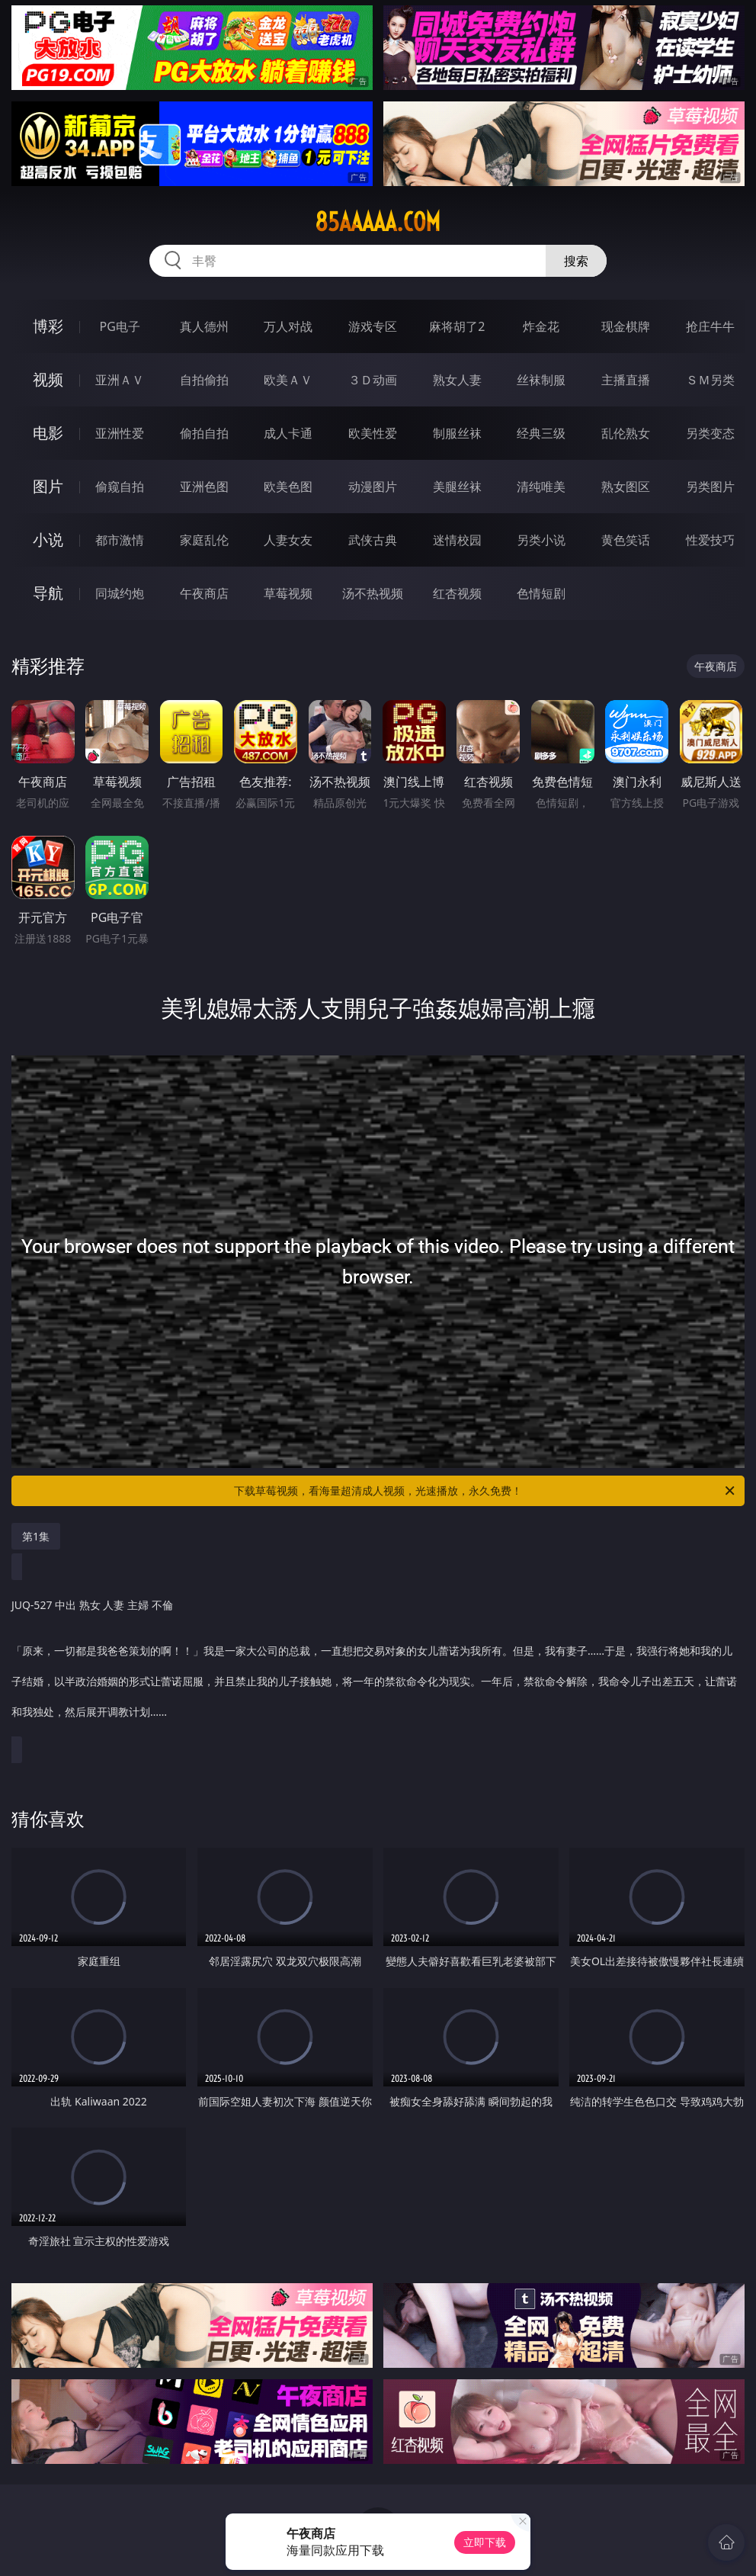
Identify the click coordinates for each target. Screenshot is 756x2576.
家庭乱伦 (204, 540)
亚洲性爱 (119, 433)
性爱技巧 (710, 540)
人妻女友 (288, 540)
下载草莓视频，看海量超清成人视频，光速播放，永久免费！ (485, 1491)
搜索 (576, 260)
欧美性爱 (372, 433)
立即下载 (484, 2542)
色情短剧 (541, 593)
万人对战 (288, 326)
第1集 (36, 1536)
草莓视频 (288, 593)
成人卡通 (288, 433)
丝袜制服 (541, 379)
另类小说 (541, 540)
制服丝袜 (457, 433)
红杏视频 (457, 593)
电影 (48, 432)
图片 (48, 486)
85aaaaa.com (377, 222)
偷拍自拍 (204, 433)
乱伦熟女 (625, 433)
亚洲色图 (204, 486)
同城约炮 (119, 593)
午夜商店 (204, 593)
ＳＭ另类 (710, 379)
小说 (48, 539)
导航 (48, 593)
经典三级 (541, 433)
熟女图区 (625, 486)
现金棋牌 (625, 326)
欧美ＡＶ (288, 379)
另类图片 (710, 486)
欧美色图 (288, 486)
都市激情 (119, 540)
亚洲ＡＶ (119, 379)
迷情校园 (457, 540)
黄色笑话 (625, 540)
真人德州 (204, 326)
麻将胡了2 (457, 326)
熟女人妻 (457, 379)
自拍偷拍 (204, 379)
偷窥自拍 (119, 486)
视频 (48, 379)
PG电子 (120, 326)
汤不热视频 (372, 593)
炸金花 (541, 326)
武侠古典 (372, 540)
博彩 (48, 326)
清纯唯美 (541, 486)
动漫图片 (372, 486)
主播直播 (625, 379)
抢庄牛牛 (710, 326)
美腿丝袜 (457, 486)
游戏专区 (372, 326)
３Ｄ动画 (372, 379)
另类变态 (710, 433)
